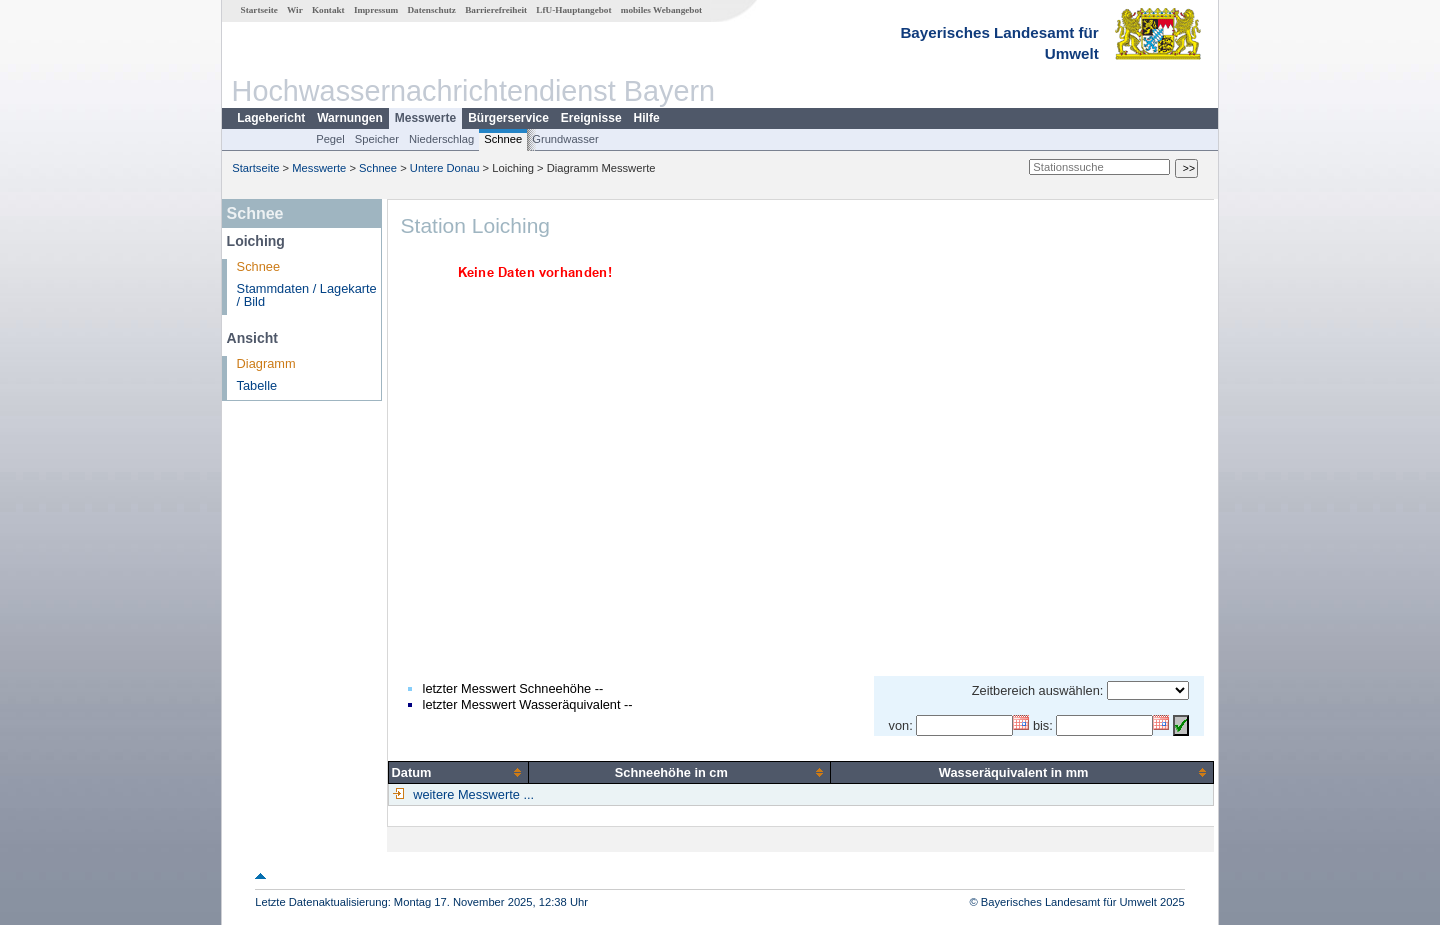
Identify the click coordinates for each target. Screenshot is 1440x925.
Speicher (377, 139)
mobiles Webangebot (661, 10)
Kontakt (328, 10)
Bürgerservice (508, 118)
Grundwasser (565, 139)
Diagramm (266, 363)
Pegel (330, 139)
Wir (295, 10)
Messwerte (425, 118)
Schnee (503, 139)
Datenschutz (431, 10)
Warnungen (350, 118)
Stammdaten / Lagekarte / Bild (307, 295)
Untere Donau (445, 168)
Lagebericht (271, 118)
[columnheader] (458, 772)
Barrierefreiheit (496, 10)
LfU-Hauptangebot (573, 10)
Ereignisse (591, 118)
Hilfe (647, 118)
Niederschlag (441, 139)
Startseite (259, 10)
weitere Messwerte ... (472, 794)
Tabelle (257, 385)
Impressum (376, 10)
